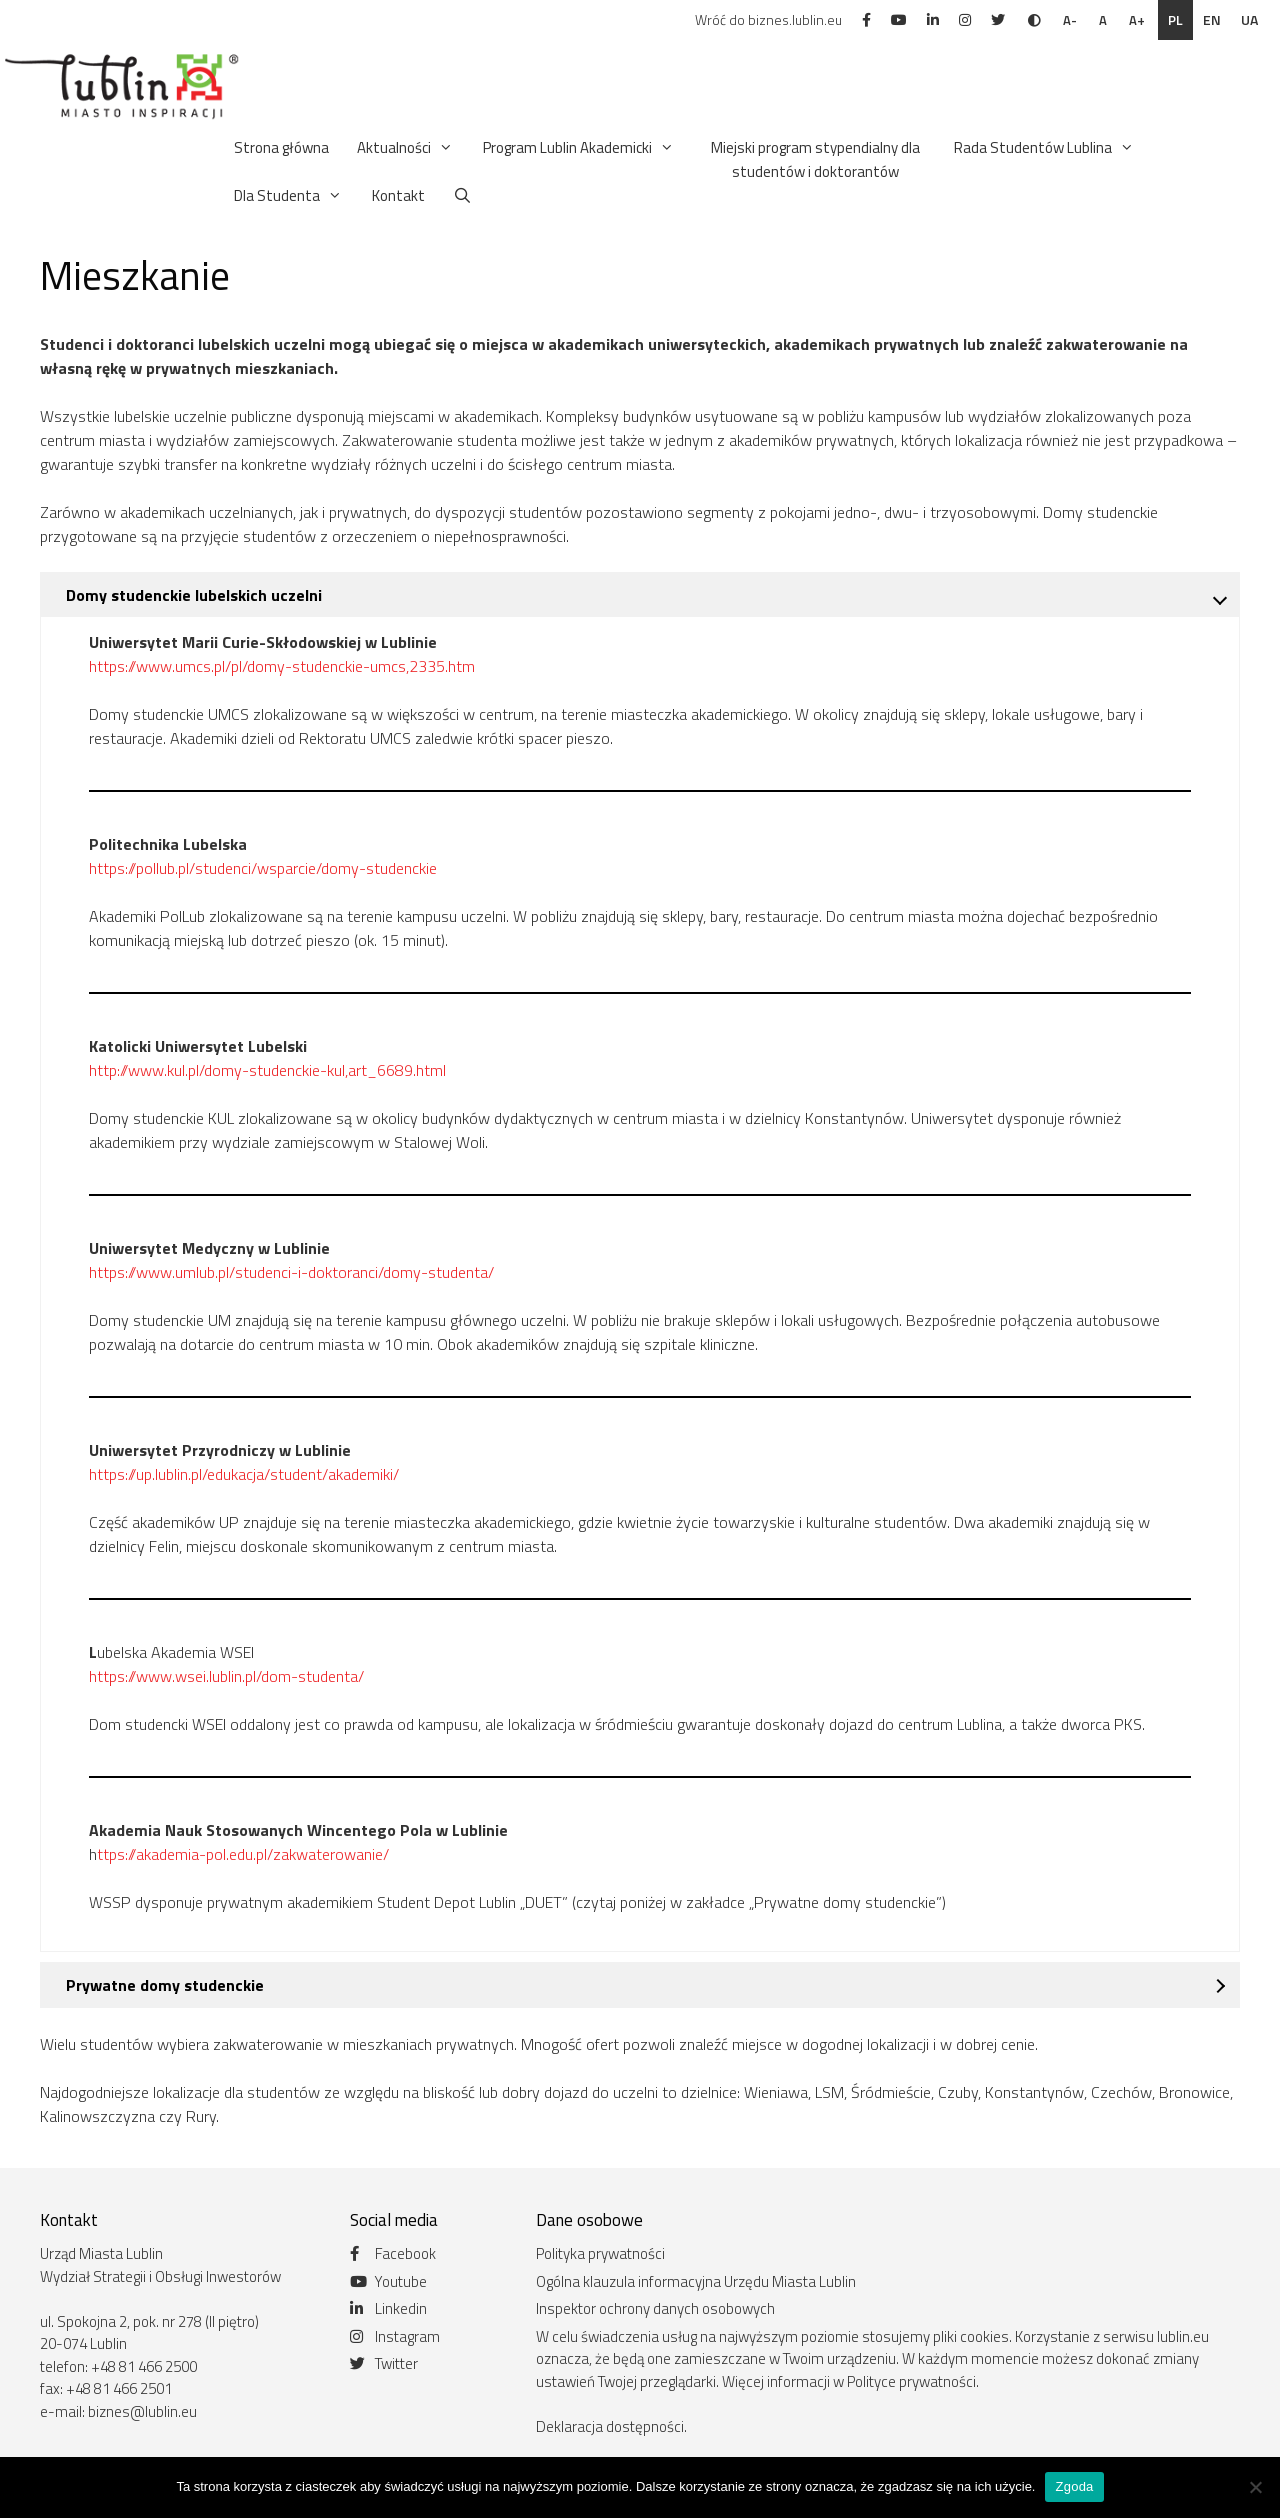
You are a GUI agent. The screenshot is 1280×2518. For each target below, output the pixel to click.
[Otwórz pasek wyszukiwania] (462, 196)
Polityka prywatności (600, 2253)
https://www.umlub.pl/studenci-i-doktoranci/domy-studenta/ (291, 1272)
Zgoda (1074, 2486)
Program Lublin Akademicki (579, 148)
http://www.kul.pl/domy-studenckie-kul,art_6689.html (267, 1070)
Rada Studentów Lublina (1045, 148)
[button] (443, 148)
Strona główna (281, 147)
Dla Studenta (289, 196)
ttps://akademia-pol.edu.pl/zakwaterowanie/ (243, 1854)
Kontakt (398, 195)
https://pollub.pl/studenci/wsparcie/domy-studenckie (263, 868)
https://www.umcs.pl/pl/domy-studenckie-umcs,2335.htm (282, 666)
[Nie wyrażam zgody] (1255, 2487)
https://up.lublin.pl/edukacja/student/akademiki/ (244, 1474)
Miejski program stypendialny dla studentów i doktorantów (815, 159)
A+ (1137, 20)
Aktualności (406, 148)
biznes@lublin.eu (142, 2411)
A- (1070, 20)
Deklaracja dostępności (610, 2426)
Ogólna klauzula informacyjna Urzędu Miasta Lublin (696, 2281)
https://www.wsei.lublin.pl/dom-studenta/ (226, 1676)
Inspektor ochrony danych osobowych (655, 2308)
